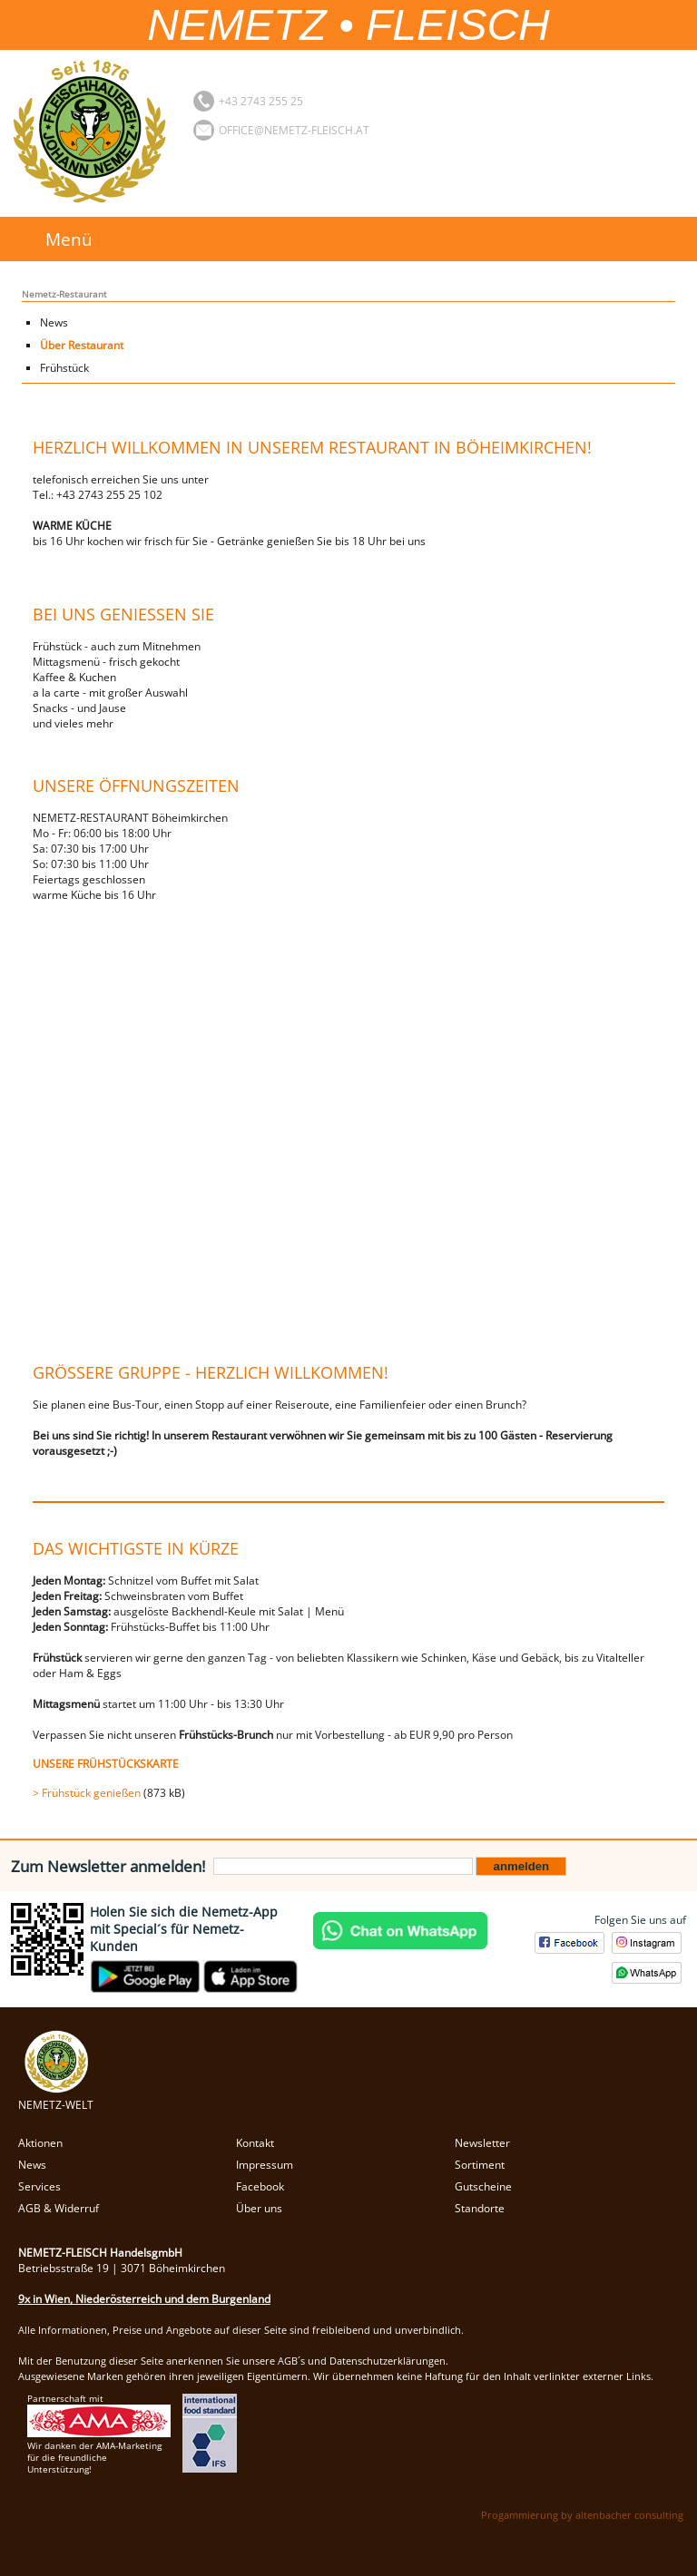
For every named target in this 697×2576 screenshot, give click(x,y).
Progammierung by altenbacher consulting (582, 2515)
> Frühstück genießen (87, 1792)
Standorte (480, 2208)
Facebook (260, 2186)
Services (39, 2186)
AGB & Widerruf (58, 2208)
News (54, 322)
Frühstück (64, 368)
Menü (69, 239)
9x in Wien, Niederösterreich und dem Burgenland (144, 2299)
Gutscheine (483, 2186)
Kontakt (255, 2143)
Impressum (264, 2164)
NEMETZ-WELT (55, 2097)
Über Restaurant (81, 345)
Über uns (259, 2208)
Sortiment (480, 2164)
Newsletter (482, 2143)
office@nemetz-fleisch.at (294, 130)
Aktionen (40, 2143)
